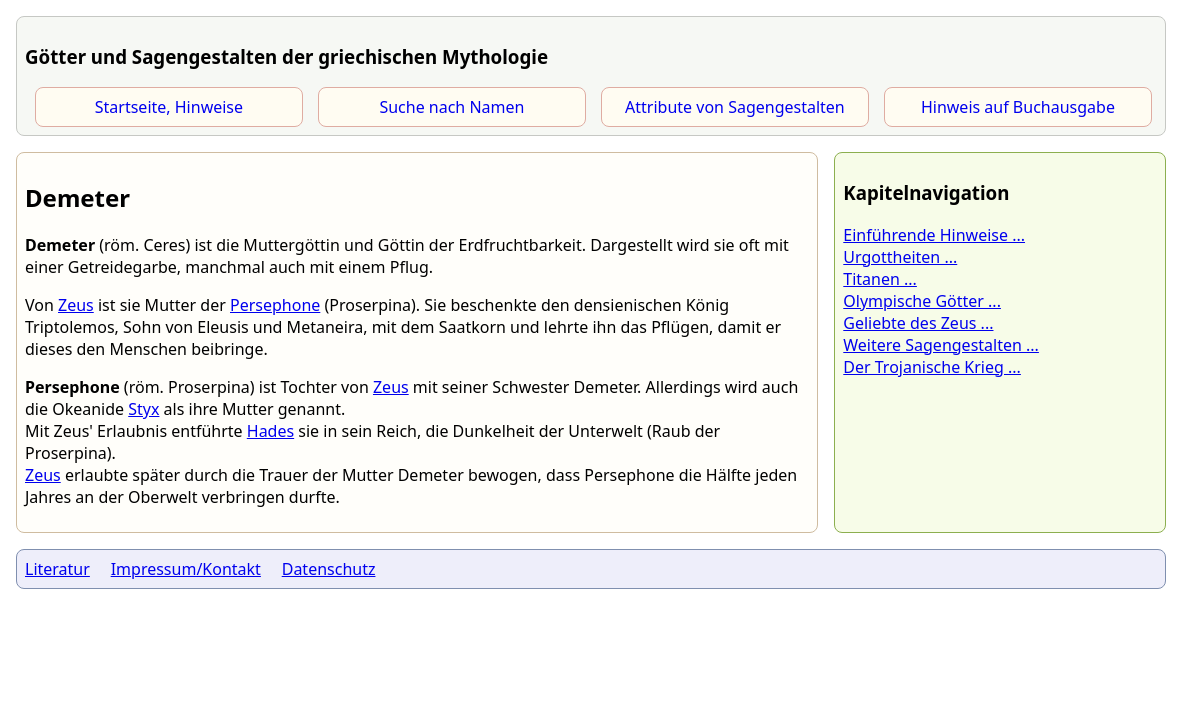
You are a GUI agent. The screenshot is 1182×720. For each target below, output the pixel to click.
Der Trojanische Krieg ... (932, 367)
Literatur (57, 569)
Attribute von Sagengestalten (735, 107)
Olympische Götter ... (922, 301)
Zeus (76, 305)
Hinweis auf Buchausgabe (1018, 107)
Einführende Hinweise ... (934, 235)
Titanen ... (880, 279)
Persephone (275, 305)
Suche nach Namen (451, 107)
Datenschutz (329, 569)
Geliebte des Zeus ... (918, 323)
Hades (270, 431)
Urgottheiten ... (900, 257)
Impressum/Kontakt (186, 569)
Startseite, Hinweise (169, 107)
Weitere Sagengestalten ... (941, 345)
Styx (143, 409)
